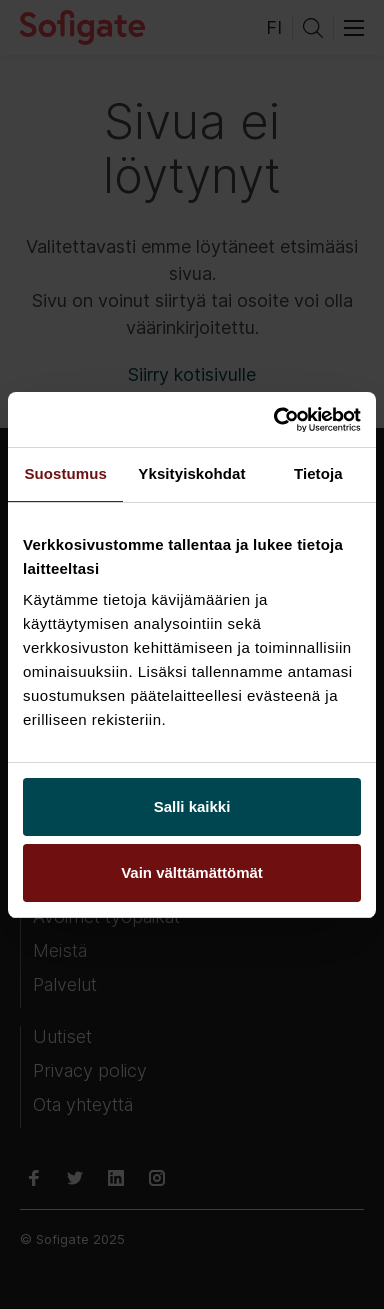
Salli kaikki (192, 806)
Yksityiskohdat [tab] (191, 473)
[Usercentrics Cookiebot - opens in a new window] (275, 420)
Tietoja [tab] (318, 473)
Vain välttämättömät (192, 872)
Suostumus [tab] (65, 473)
